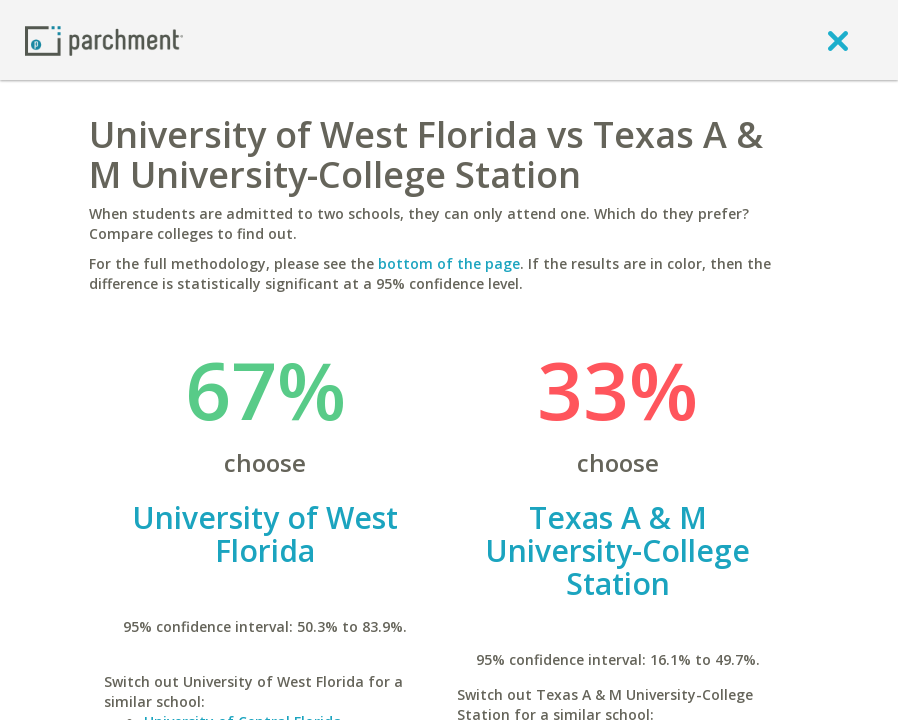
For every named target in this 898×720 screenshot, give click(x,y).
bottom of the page (449, 263)
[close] (838, 40)
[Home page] (104, 39)
